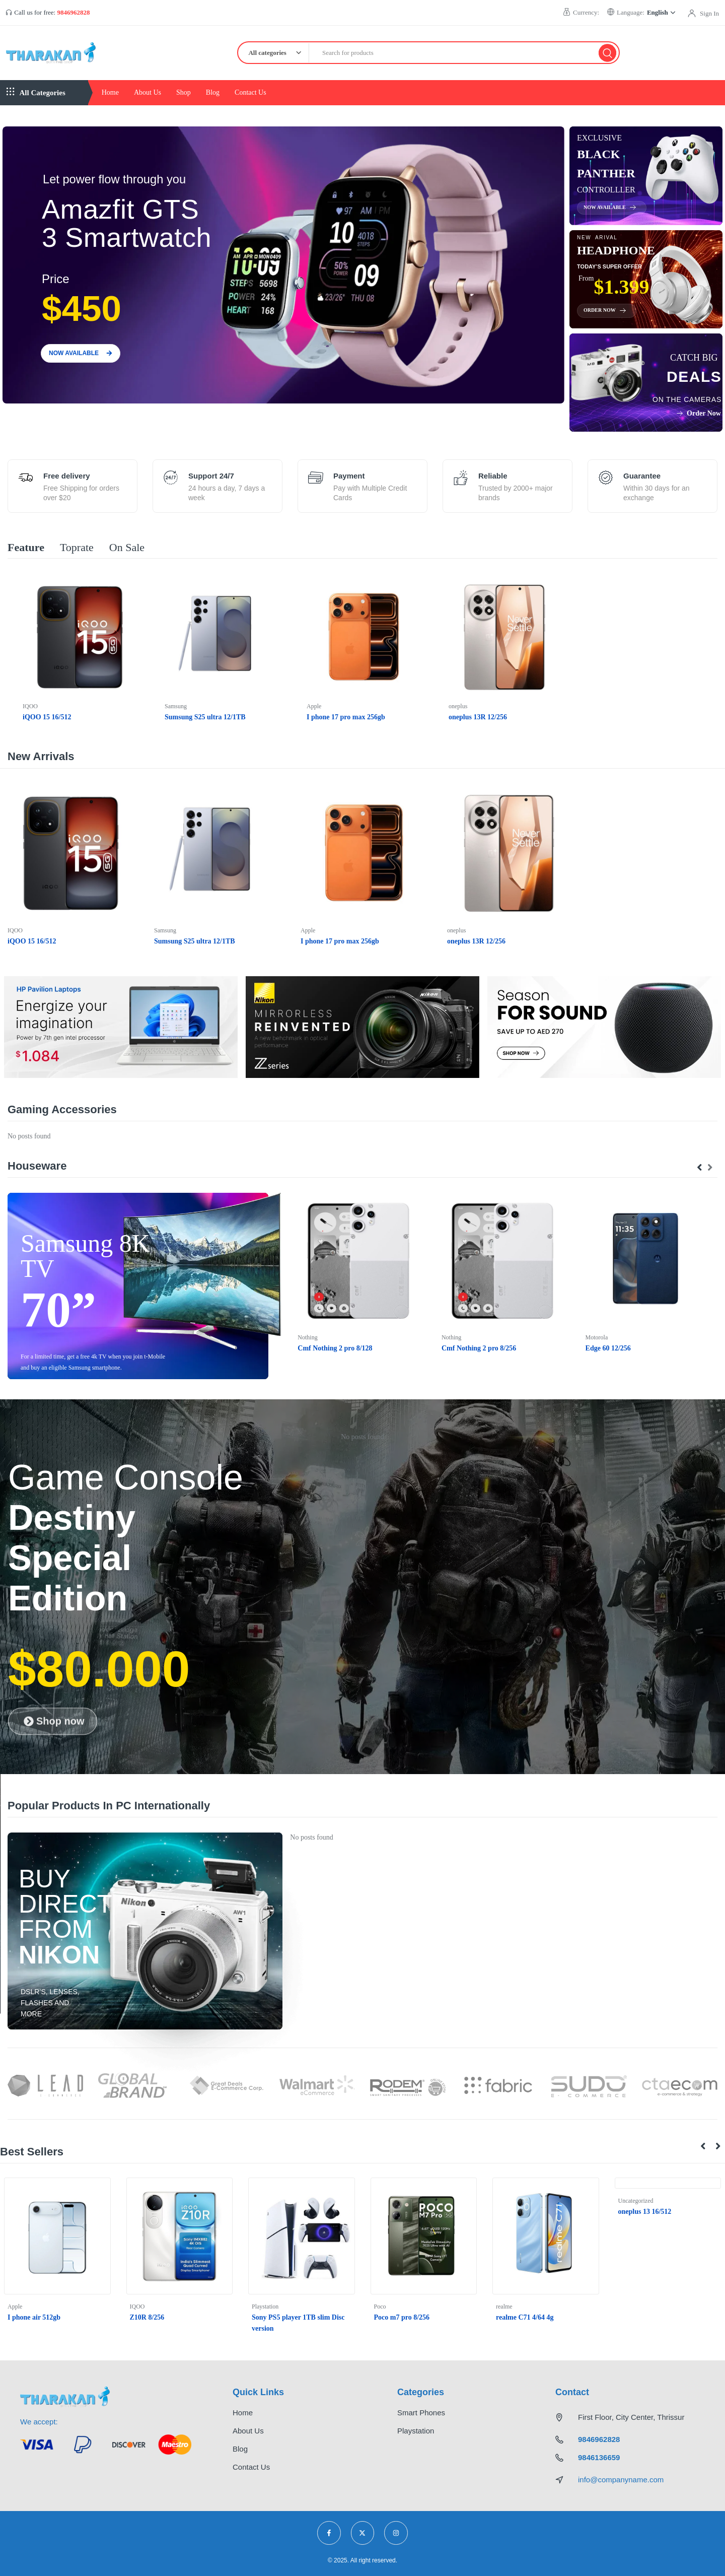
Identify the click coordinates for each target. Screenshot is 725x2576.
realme (504, 2306)
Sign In (709, 13)
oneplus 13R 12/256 (478, 717)
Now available (610, 208)
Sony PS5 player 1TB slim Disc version (298, 2323)
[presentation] (699, 1168)
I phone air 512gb (34, 2317)
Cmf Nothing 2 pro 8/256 (479, 1348)
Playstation (265, 2306)
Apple (314, 706)
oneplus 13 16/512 (645, 2211)
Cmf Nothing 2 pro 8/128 (335, 1348)
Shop (183, 92)
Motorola (597, 1337)
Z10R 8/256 (147, 2317)
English (661, 12)
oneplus (458, 706)
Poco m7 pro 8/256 (402, 2317)
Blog (213, 92)
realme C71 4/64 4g (524, 2317)
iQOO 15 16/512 (47, 717)
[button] (703, 2146)
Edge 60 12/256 (608, 1348)
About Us (147, 92)
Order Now (605, 310)
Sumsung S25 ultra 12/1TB (205, 717)
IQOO (30, 706)
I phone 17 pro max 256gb (346, 717)
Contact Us (250, 92)
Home (110, 92)
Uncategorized (636, 2200)
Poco (380, 2306)
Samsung (176, 706)
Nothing (307, 1337)
